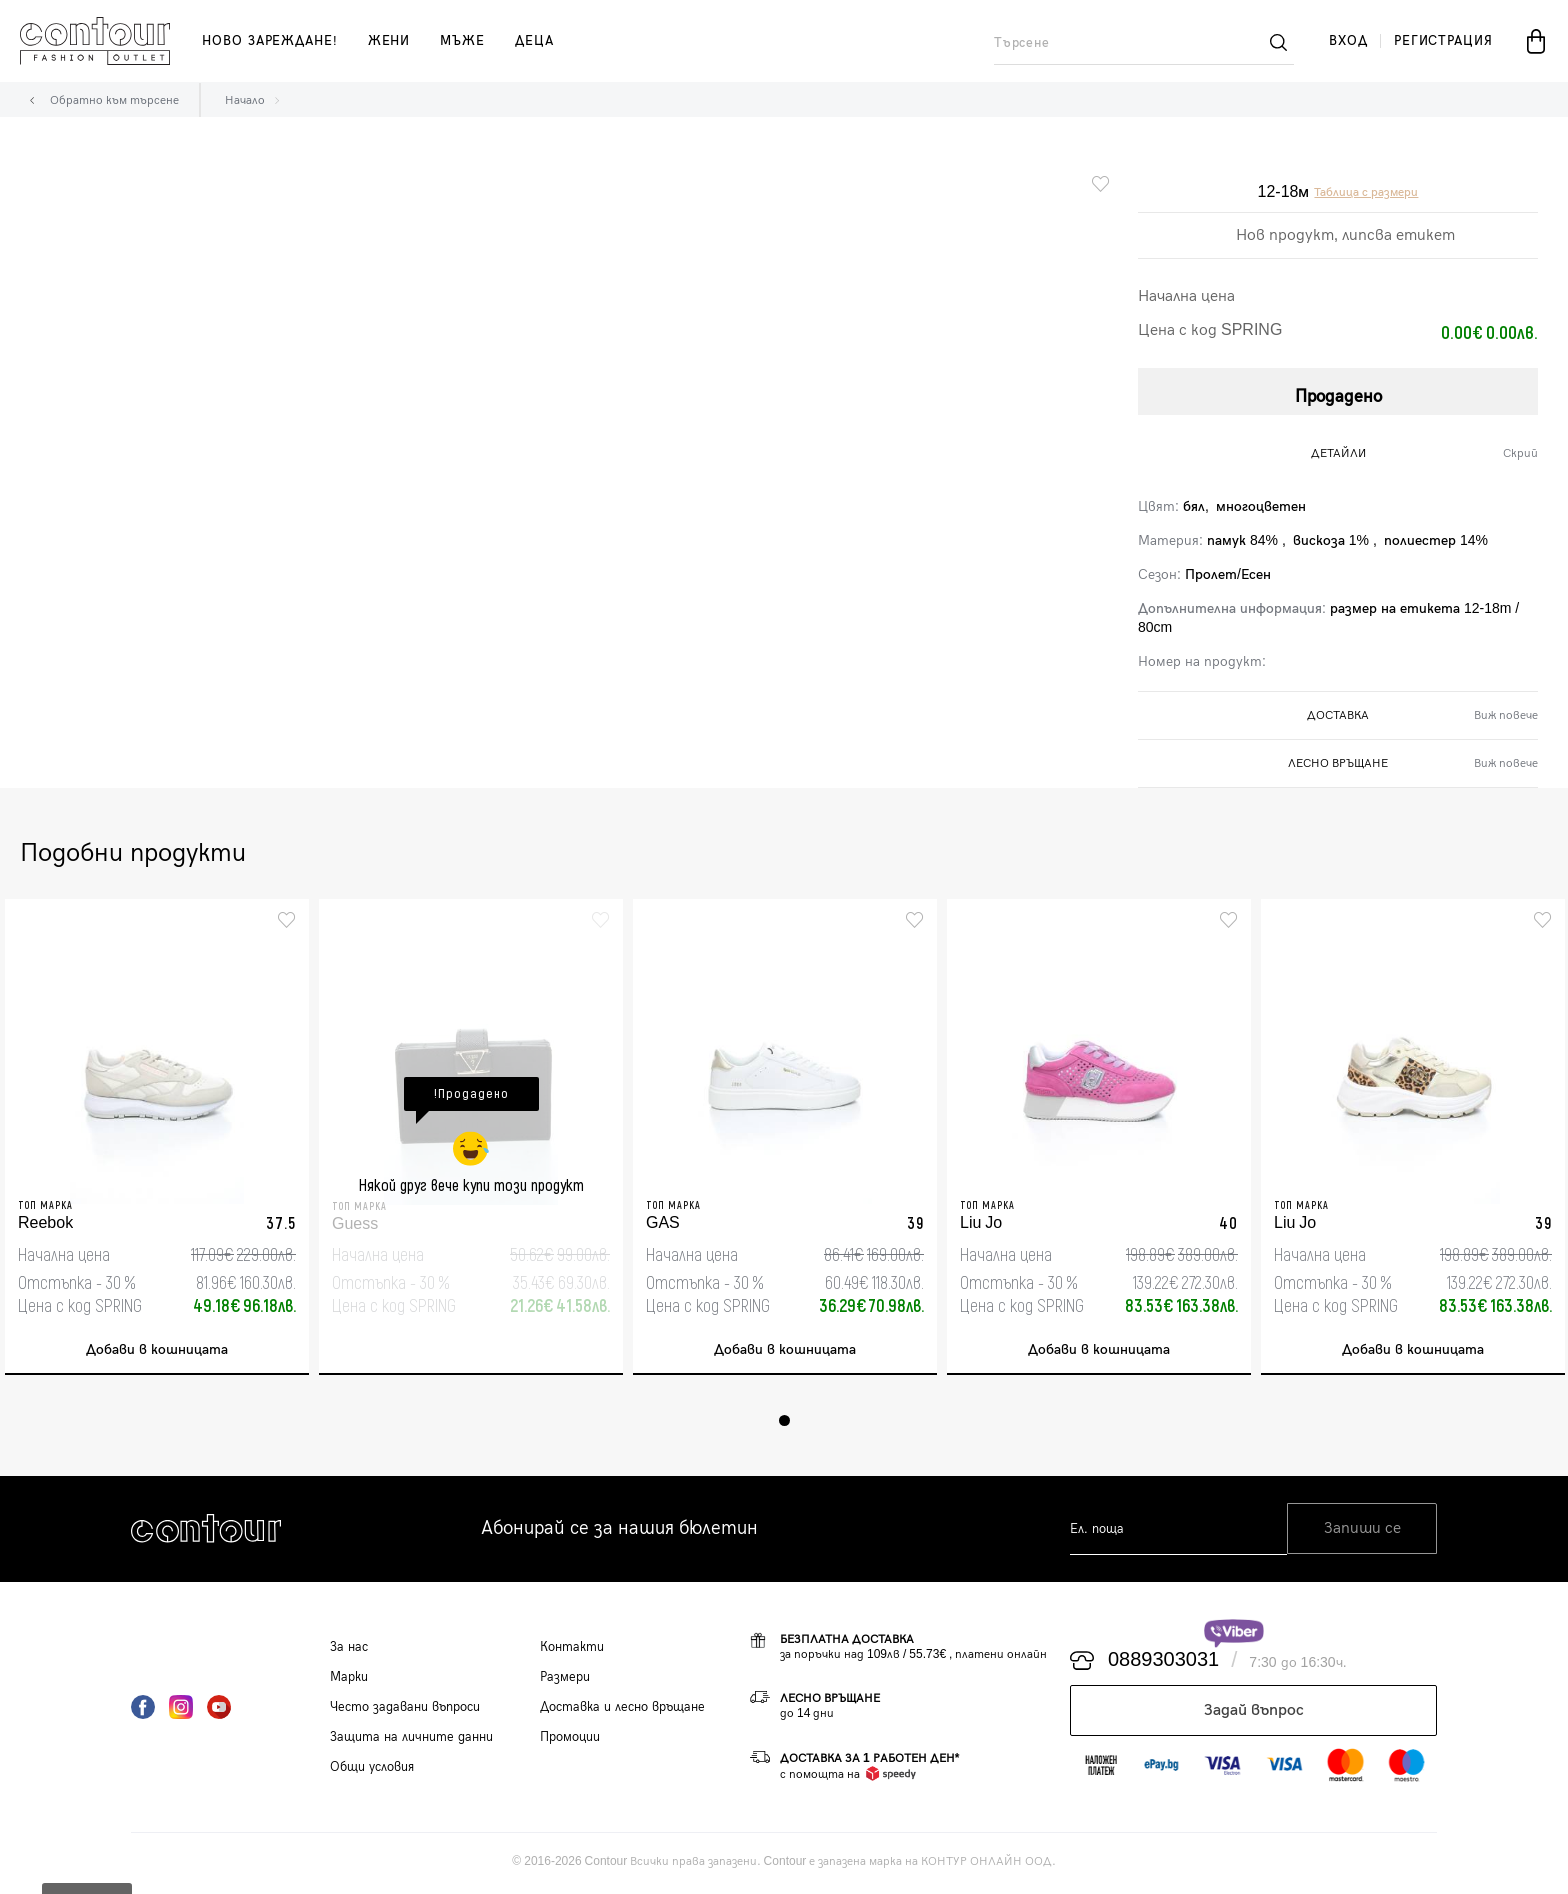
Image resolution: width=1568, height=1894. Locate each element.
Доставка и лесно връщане (622, 1710)
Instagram (181, 1710)
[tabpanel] (157, 1138)
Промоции (570, 1740)
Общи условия (372, 1770)
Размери (565, 1680)
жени (389, 41)
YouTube (219, 1710)
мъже (462, 41)
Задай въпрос (1254, 1713)
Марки (349, 1680)
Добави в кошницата (157, 1352)
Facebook (143, 1710)
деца (534, 41)
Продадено (1338, 393)
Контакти (572, 1650)
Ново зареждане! (270, 41)
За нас (349, 1650)
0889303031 (1163, 1664)
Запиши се (1362, 1532)
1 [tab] (784, 1423)
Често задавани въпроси (405, 1710)
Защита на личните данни (411, 1740)
